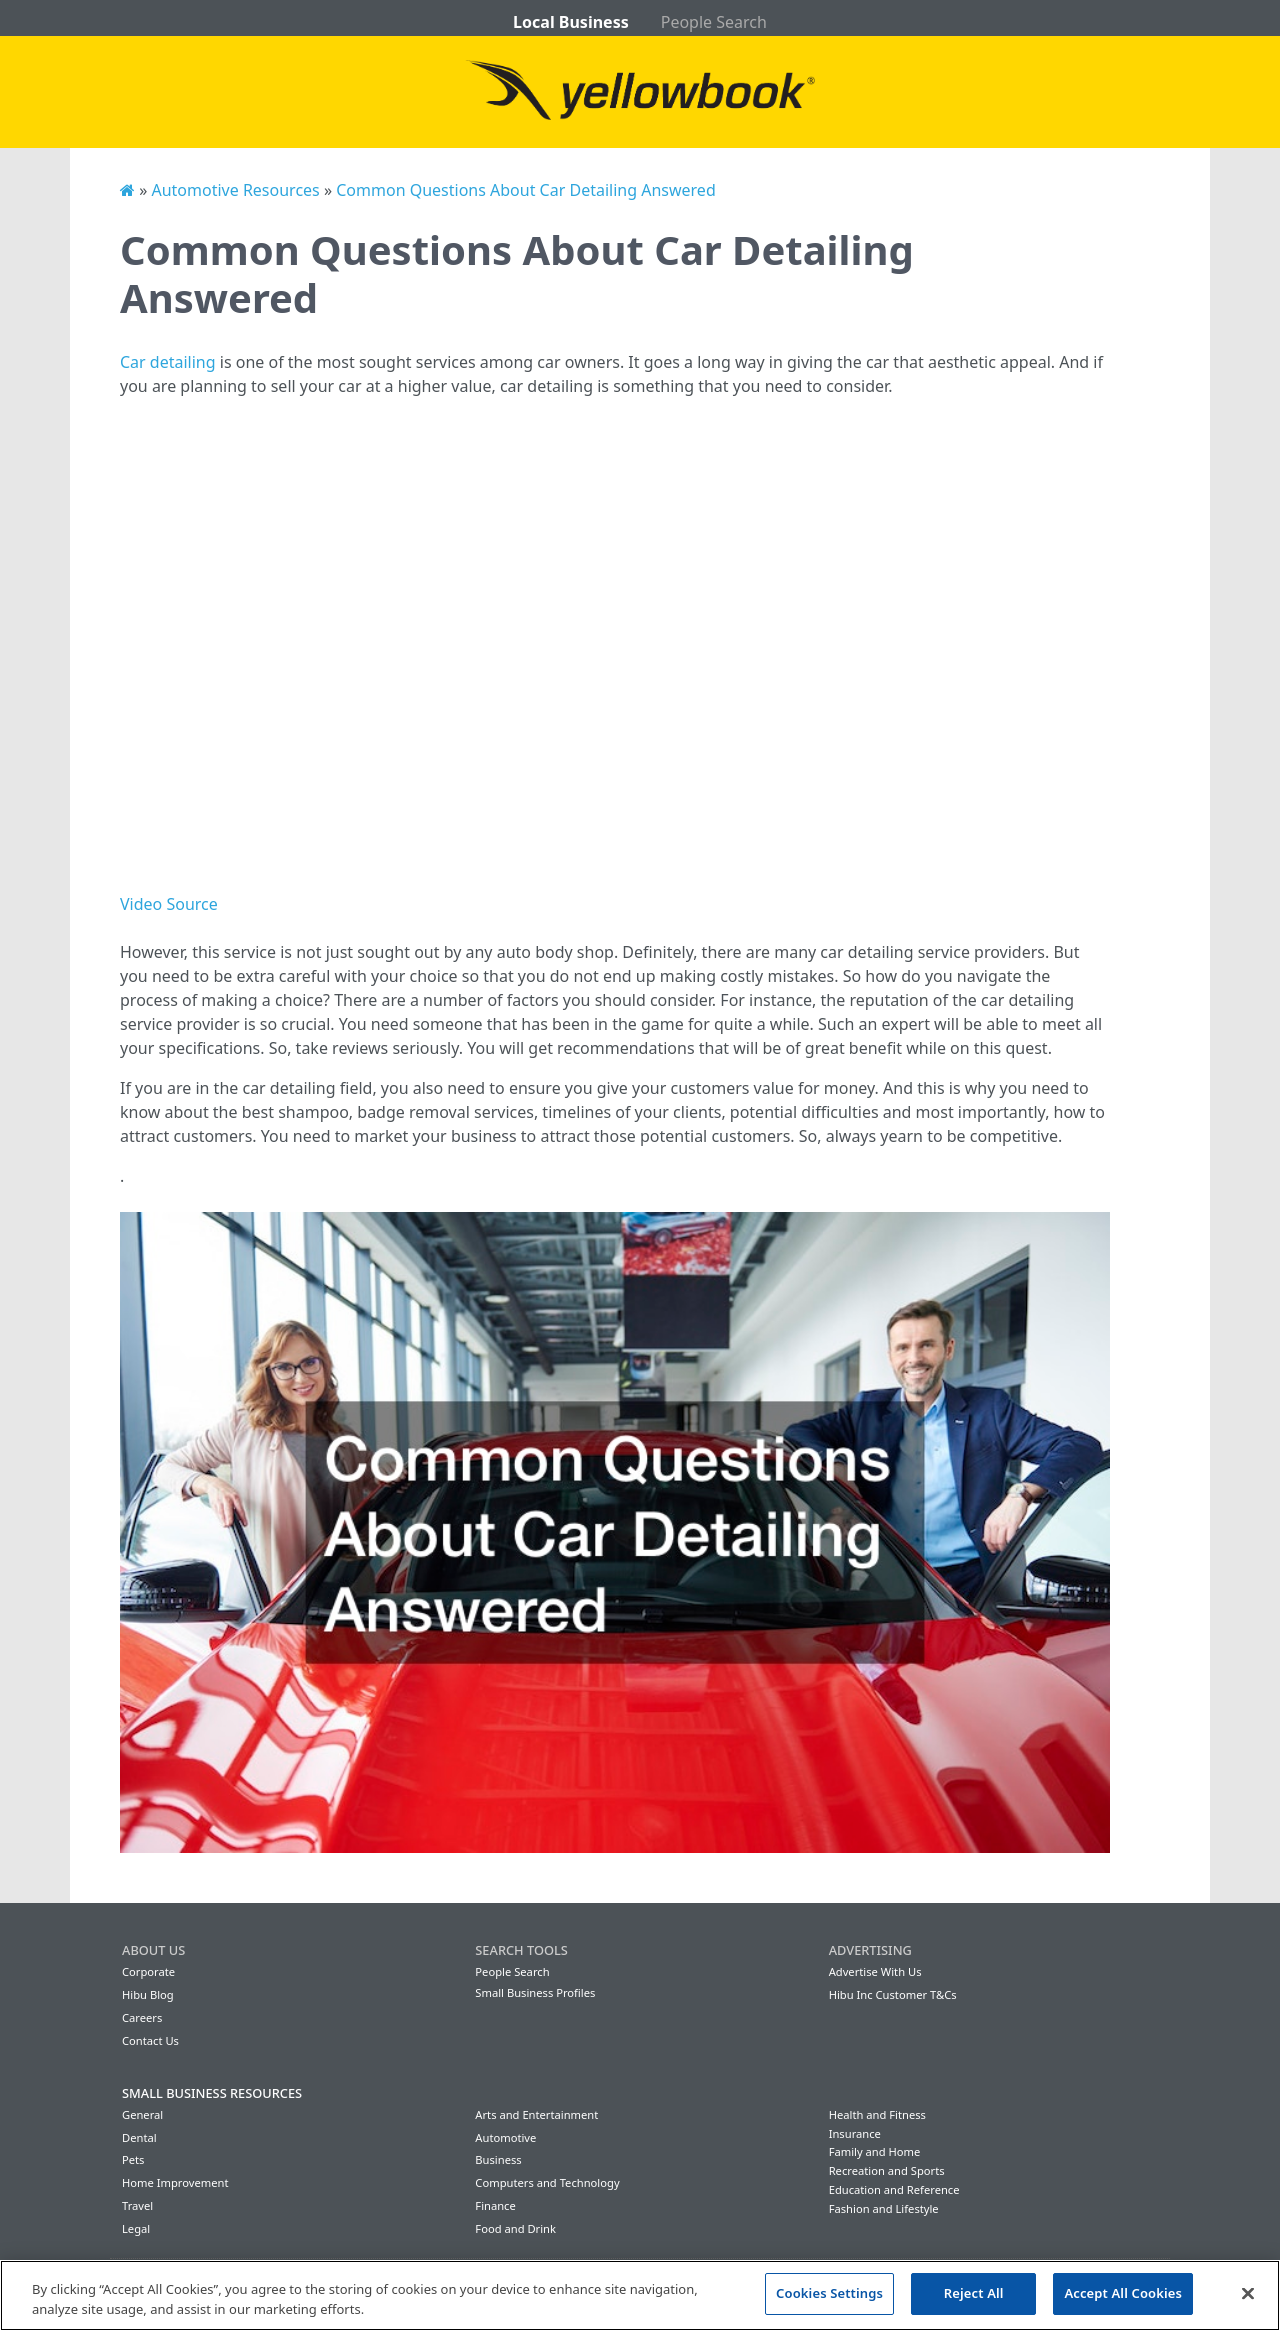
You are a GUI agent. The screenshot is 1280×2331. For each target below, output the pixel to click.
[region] (640, 2295)
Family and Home (875, 2151)
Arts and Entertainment (536, 2114)
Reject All (974, 2293)
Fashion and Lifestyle (884, 2208)
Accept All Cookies (1123, 2293)
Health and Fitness (877, 2114)
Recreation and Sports (887, 2170)
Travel (137, 2205)
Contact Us (150, 2040)
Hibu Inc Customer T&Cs (893, 1994)
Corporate (148, 1971)
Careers (142, 2017)
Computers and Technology (547, 2182)
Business (498, 2159)
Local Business (571, 22)
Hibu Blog (148, 1994)
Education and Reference (894, 2189)
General (142, 2114)
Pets (133, 2159)
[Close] (1248, 2293)
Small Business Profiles (535, 1992)
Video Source (169, 904)
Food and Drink (515, 2228)
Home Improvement (175, 2182)
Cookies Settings (829, 2293)
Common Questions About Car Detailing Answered (526, 190)
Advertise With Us (875, 1971)
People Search (714, 22)
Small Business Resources (212, 2093)
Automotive (505, 2137)
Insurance (855, 2133)
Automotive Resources (235, 190)
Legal (136, 2228)
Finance (495, 2205)
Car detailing (168, 362)
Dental (139, 2137)
